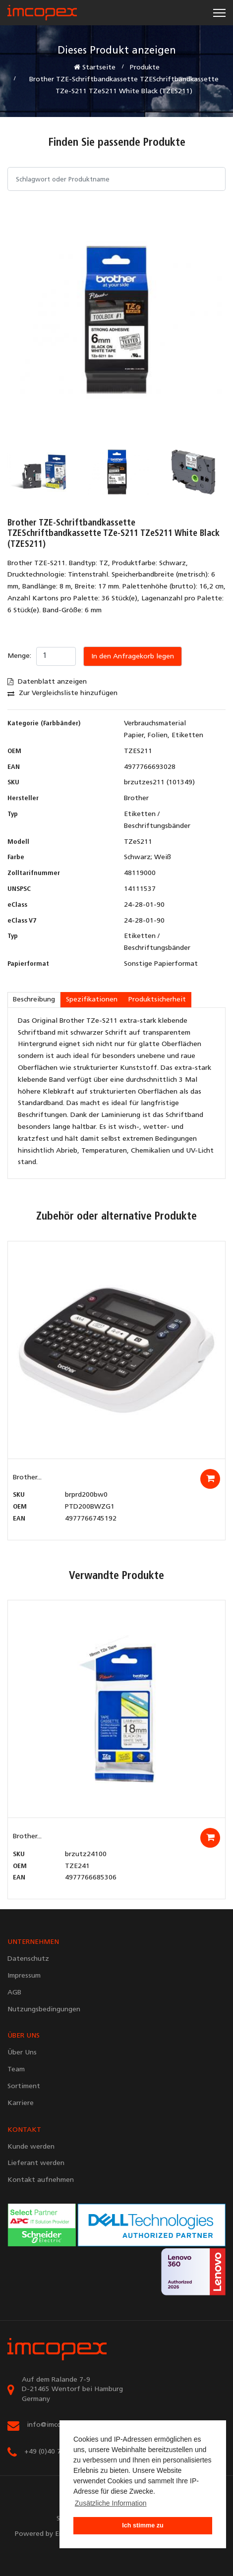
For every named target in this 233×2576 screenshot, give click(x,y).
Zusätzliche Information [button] (111, 2503)
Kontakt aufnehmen (40, 2180)
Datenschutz (28, 1959)
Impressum (24, 1976)
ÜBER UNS (23, 2036)
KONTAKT (24, 2130)
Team (16, 2069)
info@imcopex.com (57, 2425)
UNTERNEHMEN (33, 1942)
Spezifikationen (91, 999)
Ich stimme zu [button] (142, 2525)
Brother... (27, 1477)
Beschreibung (34, 999)
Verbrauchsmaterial (155, 723)
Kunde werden (31, 2147)
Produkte (145, 67)
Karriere (20, 2103)
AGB (14, 1992)
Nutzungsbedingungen (43, 2009)
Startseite (95, 67)
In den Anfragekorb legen (132, 656)
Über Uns (22, 2052)
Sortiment (23, 2086)
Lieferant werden (35, 2163)
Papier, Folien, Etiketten (163, 735)
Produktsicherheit (157, 999)
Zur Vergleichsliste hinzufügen (62, 693)
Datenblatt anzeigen (47, 682)
